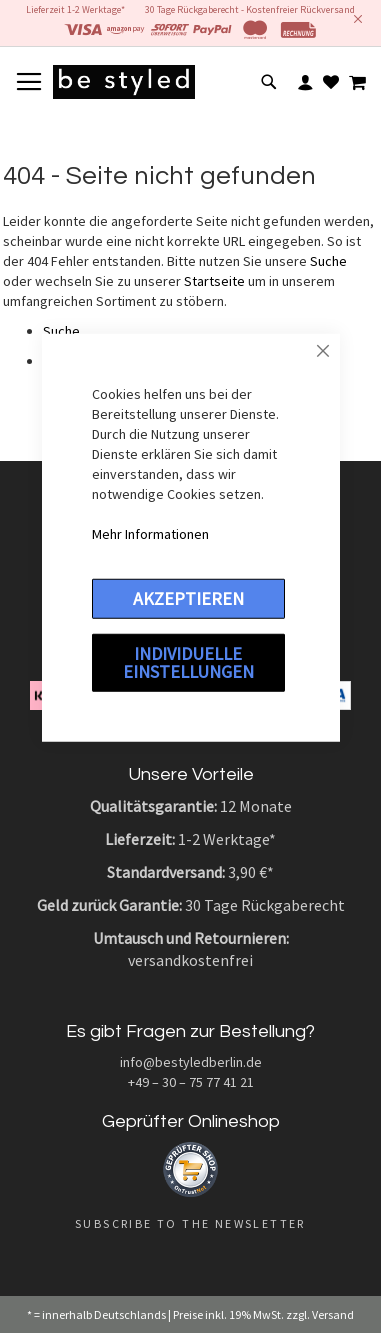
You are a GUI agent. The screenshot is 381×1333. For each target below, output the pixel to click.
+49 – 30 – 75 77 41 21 (191, 1082)
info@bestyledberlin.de (191, 1062)
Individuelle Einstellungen (188, 661)
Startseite (214, 281)
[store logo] (124, 82)
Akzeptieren (188, 597)
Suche (328, 261)
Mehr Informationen (150, 533)
